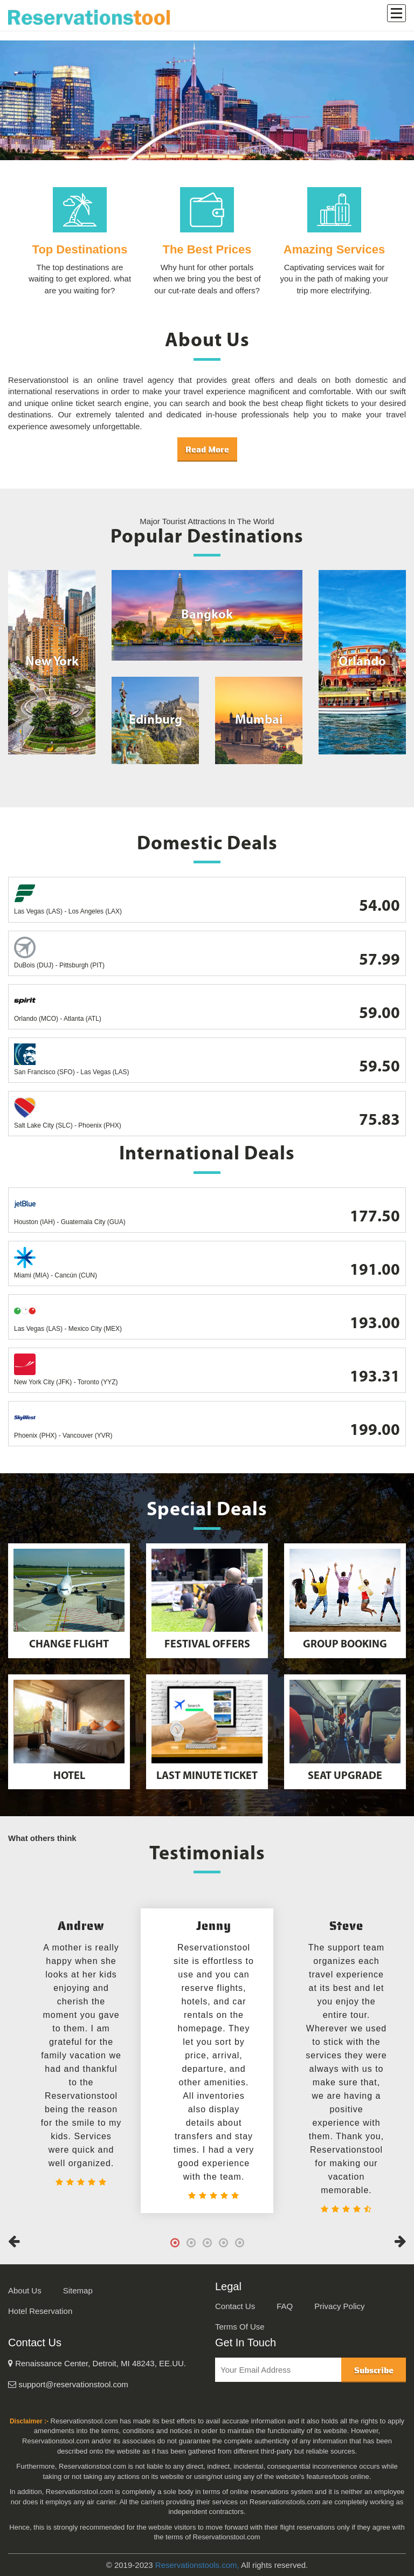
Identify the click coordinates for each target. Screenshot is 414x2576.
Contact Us (235, 2306)
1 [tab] (174, 2242)
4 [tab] (223, 2242)
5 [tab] (239, 2242)
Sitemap (78, 2290)
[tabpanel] (207, 2060)
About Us (25, 2290)
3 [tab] (207, 2242)
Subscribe (374, 2370)
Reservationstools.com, (197, 2565)
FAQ (285, 2306)
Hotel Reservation (40, 2311)
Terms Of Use (240, 2326)
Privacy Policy (339, 2306)
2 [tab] (190, 2242)
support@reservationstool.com (68, 2384)
